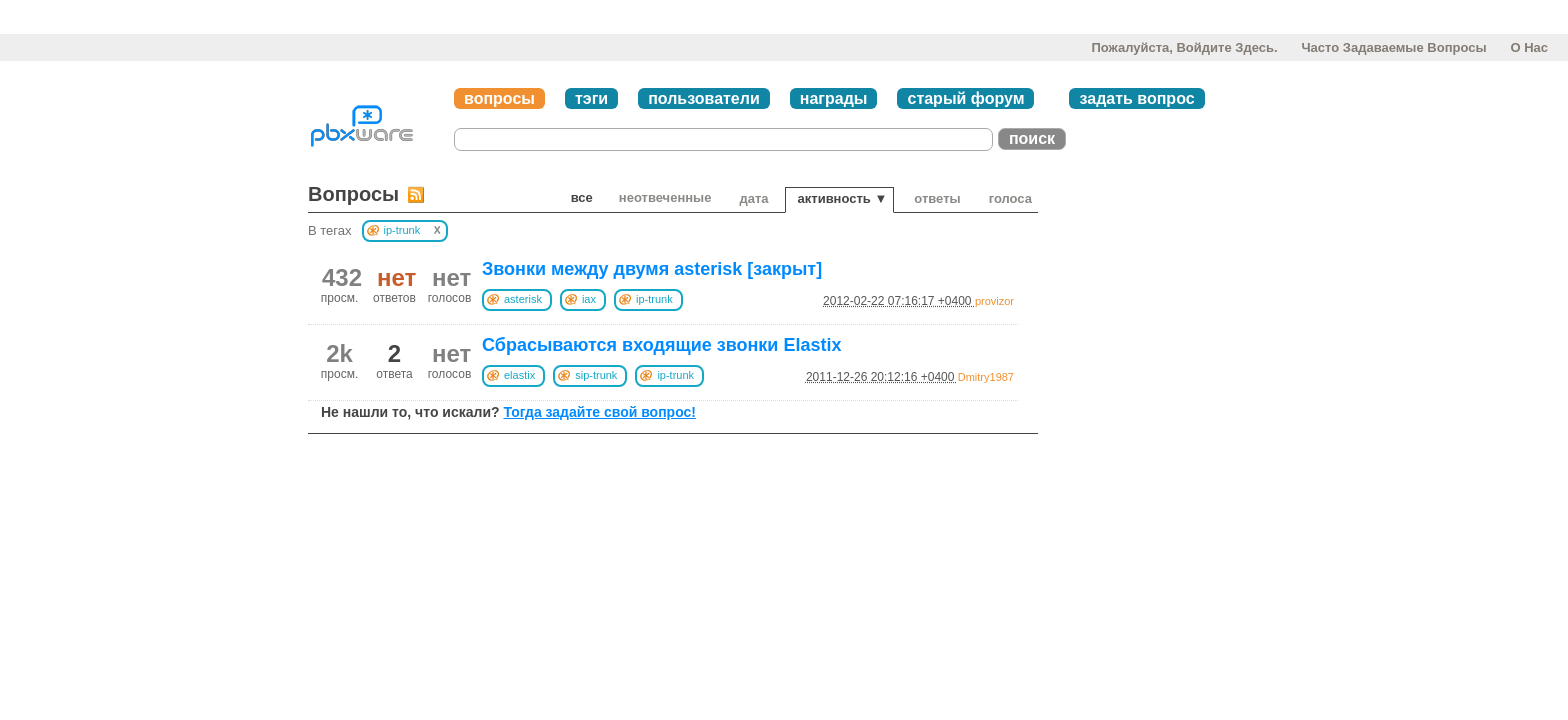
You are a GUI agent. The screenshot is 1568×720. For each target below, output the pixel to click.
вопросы (499, 98)
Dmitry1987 (986, 377)
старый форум (965, 98)
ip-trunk (654, 299)
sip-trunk (596, 375)
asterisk (523, 299)
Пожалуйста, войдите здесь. (1184, 47)
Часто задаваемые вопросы (1393, 47)
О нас (1529, 47)
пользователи (704, 98)
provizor (994, 301)
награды (834, 98)
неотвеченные (665, 197)
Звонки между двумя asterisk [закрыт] (652, 269)
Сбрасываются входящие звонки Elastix (661, 345)
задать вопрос (1136, 98)
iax (589, 299)
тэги (591, 98)
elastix (519, 375)
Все (582, 197)
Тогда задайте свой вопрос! (599, 412)
